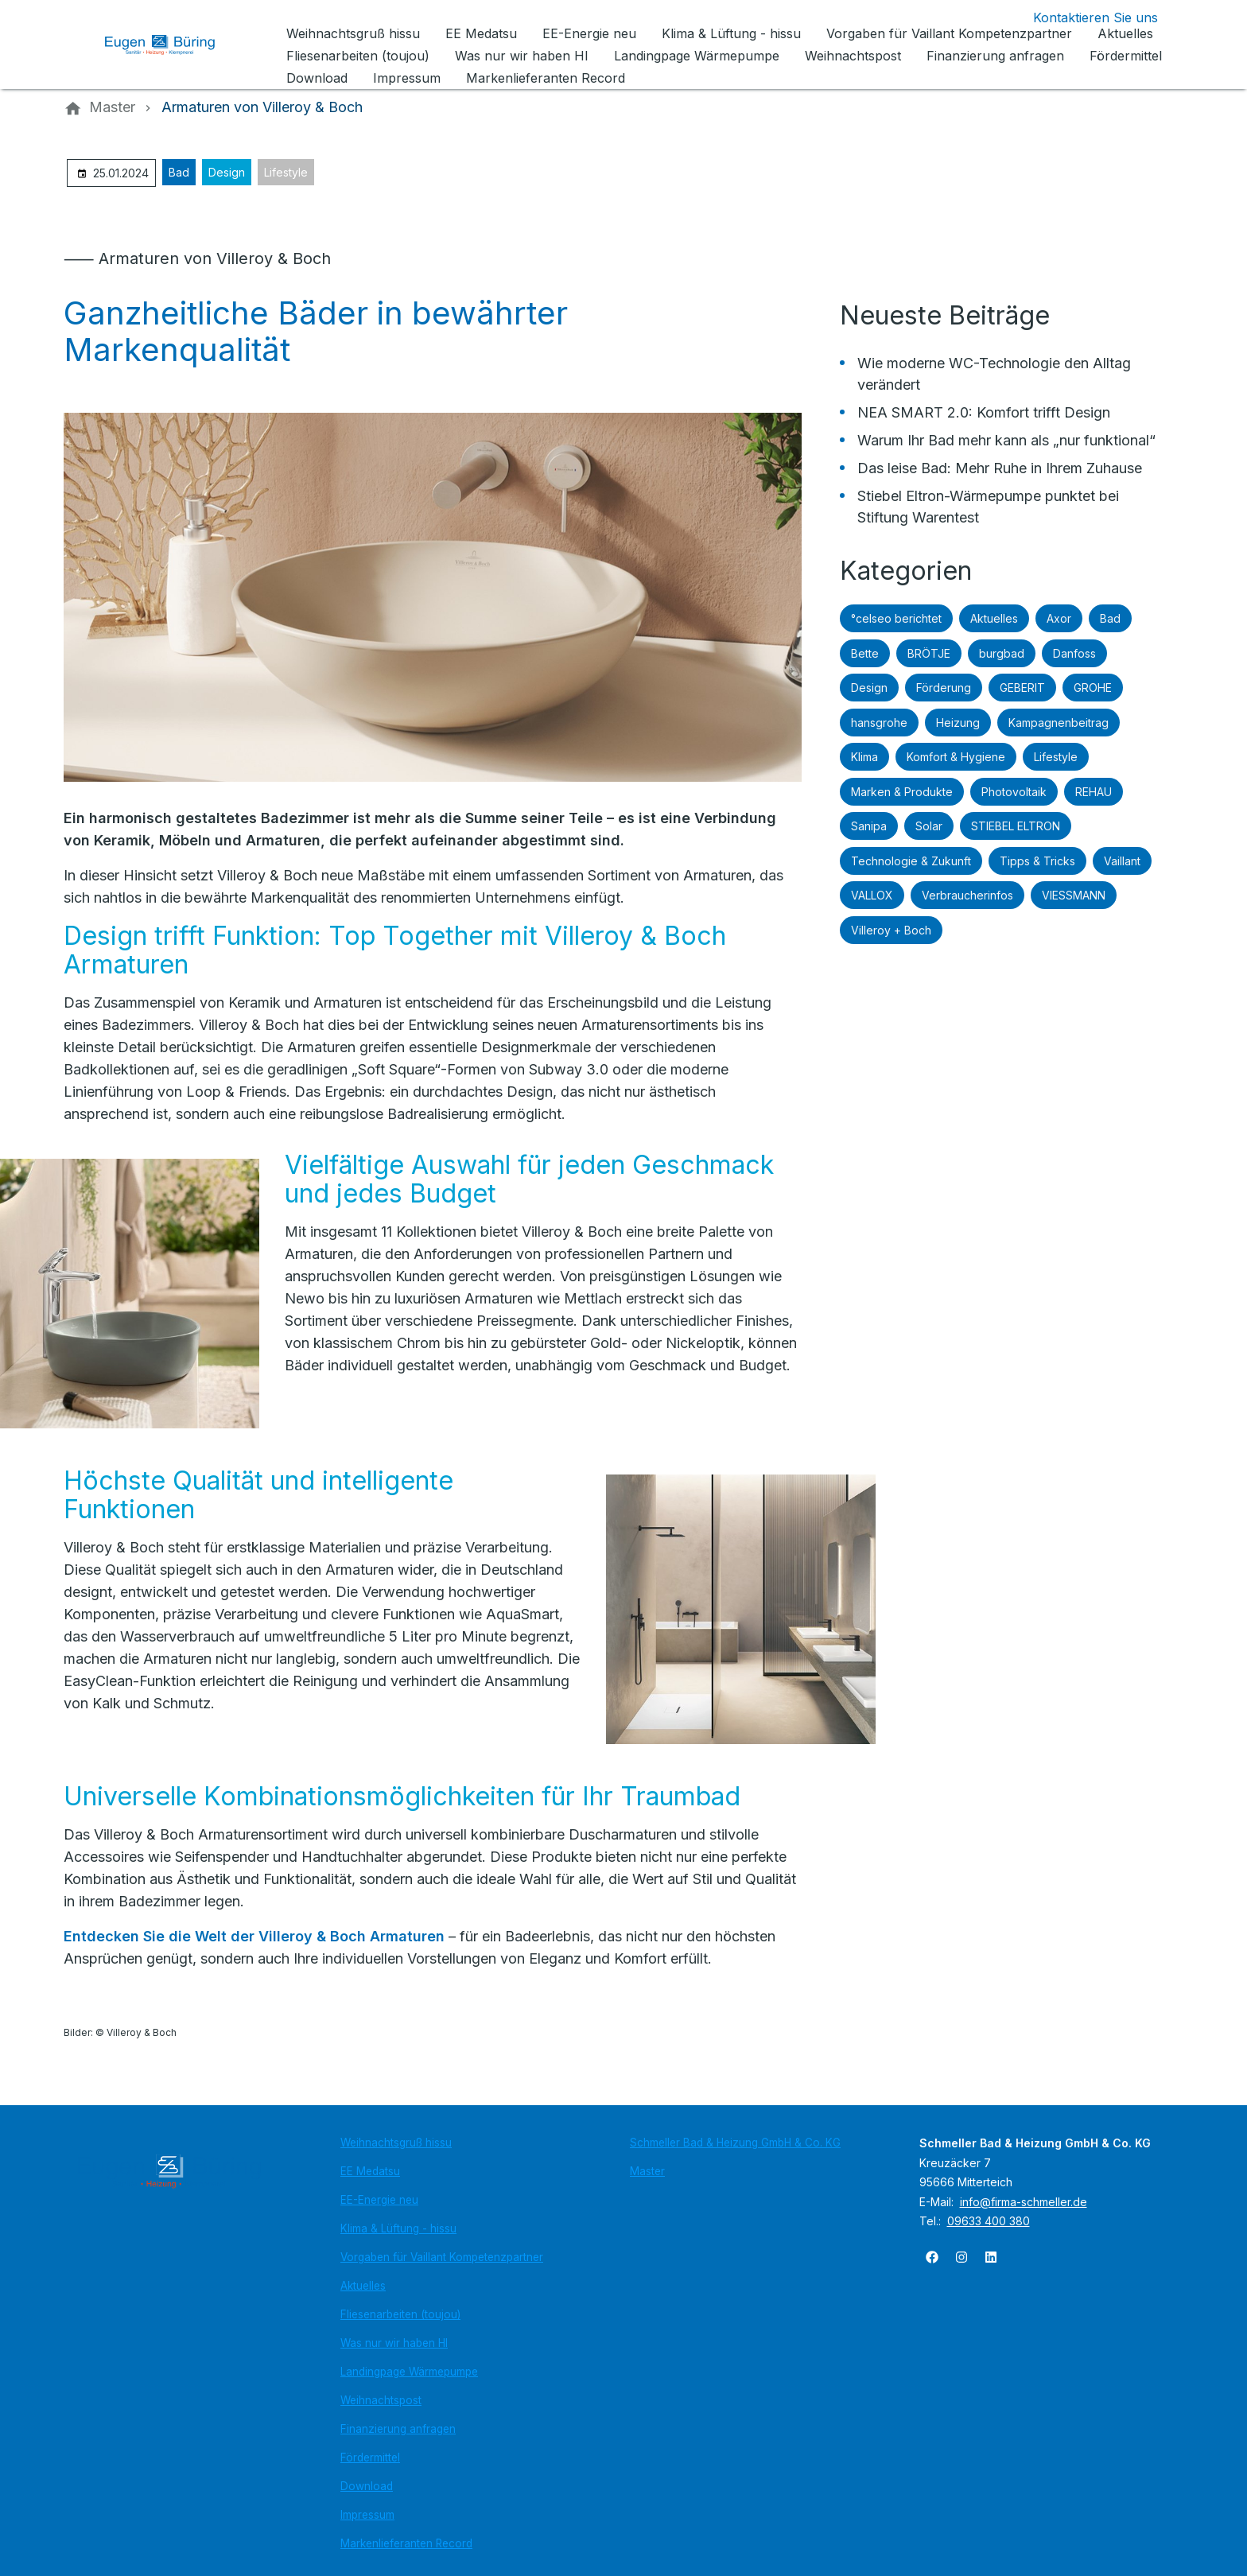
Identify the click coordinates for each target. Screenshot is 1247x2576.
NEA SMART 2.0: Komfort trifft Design (983, 412)
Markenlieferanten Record (406, 2543)
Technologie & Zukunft (911, 861)
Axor (1059, 618)
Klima (864, 756)
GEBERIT (1022, 687)
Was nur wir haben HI (394, 2343)
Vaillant (1122, 861)
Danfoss (1074, 653)
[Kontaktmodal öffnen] (1082, 17)
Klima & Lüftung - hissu (398, 2228)
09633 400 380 (988, 2221)
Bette (865, 653)
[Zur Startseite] (171, 44)
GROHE (1093, 687)
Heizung (958, 722)
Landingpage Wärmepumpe (409, 2371)
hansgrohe (879, 722)
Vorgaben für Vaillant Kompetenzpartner (441, 2257)
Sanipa (869, 826)
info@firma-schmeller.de (1023, 2202)
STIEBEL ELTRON (1015, 826)
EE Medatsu (370, 2171)
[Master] (112, 107)
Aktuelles (994, 618)
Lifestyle (286, 172)
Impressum (367, 2514)
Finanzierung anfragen (398, 2429)
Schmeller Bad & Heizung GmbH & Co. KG (735, 2142)
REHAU (1093, 791)
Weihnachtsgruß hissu (396, 2142)
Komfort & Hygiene (956, 756)
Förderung (943, 687)
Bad (179, 172)
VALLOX (872, 895)
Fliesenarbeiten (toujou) (400, 2314)
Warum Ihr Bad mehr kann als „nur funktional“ (1006, 440)
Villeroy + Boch (891, 930)
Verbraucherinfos (967, 895)
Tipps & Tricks (1037, 861)
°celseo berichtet (896, 618)
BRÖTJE (928, 653)
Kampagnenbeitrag (1058, 722)
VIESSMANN (1073, 895)
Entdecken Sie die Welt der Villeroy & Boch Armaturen (256, 1936)
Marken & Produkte (902, 791)
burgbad (1001, 653)
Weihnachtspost (380, 2400)
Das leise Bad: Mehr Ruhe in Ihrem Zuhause (999, 468)
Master (647, 2171)
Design (226, 172)
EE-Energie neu (379, 2199)
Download (366, 2486)
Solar (928, 826)
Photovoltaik (1014, 791)
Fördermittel (370, 2457)
